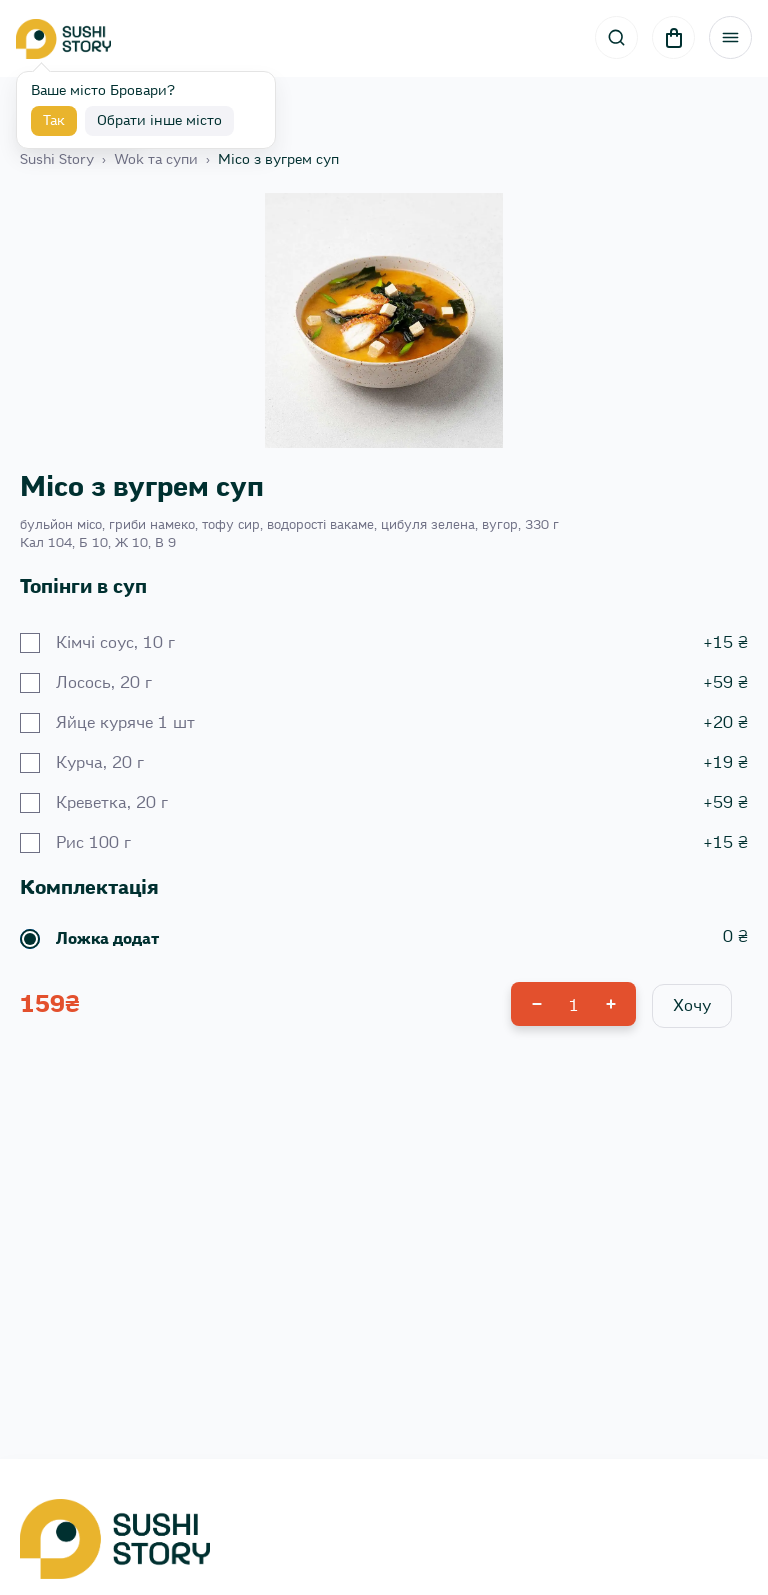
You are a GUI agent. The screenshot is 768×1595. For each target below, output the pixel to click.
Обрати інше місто (159, 121)
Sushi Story (57, 160)
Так (54, 121)
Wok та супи (156, 160)
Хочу (692, 1006)
